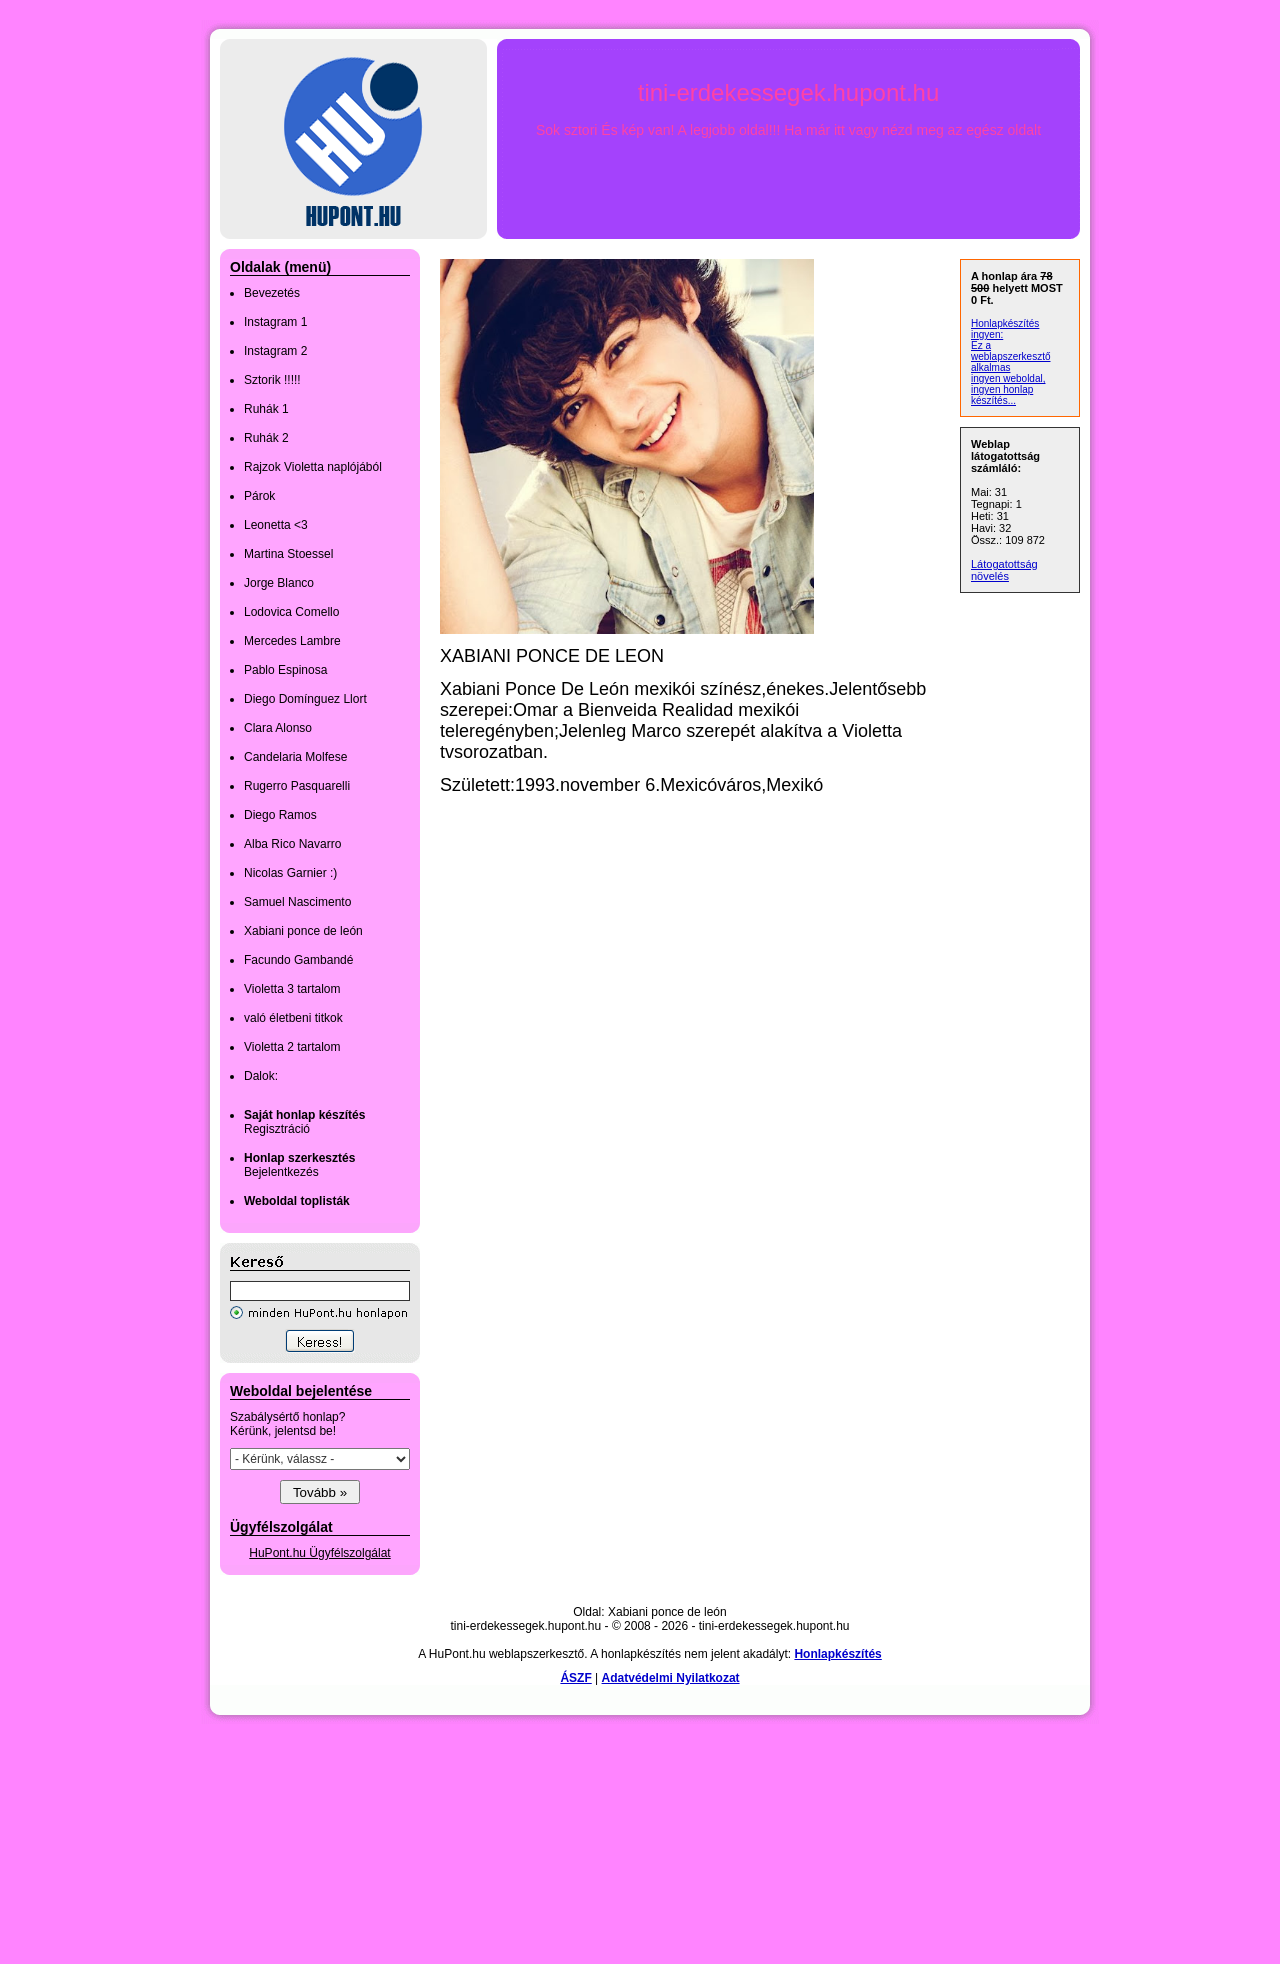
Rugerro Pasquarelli (297, 786)
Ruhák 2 (266, 438)
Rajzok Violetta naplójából (313, 467)
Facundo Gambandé (298, 960)
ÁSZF (575, 1678)
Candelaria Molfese (295, 757)
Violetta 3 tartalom (292, 989)
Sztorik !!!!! (272, 380)
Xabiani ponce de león (303, 931)
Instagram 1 (275, 322)
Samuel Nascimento (297, 902)
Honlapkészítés (837, 1654)
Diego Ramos (280, 815)
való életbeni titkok (293, 1018)
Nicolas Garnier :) (290, 873)
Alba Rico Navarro (292, 844)
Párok (259, 496)
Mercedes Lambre (292, 641)
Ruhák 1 (266, 409)
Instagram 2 (275, 351)
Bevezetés (272, 293)
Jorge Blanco (279, 583)
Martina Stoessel (288, 554)
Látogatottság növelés (1004, 570)
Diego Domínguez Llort (305, 699)
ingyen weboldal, (1008, 378)
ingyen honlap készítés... (1002, 395)
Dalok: (261, 1076)
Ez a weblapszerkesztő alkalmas (1010, 356)
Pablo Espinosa (285, 670)
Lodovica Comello (291, 612)
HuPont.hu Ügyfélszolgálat (319, 1553)
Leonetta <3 (276, 525)
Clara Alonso (278, 728)
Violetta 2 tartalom (292, 1047)
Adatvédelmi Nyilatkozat (671, 1678)
